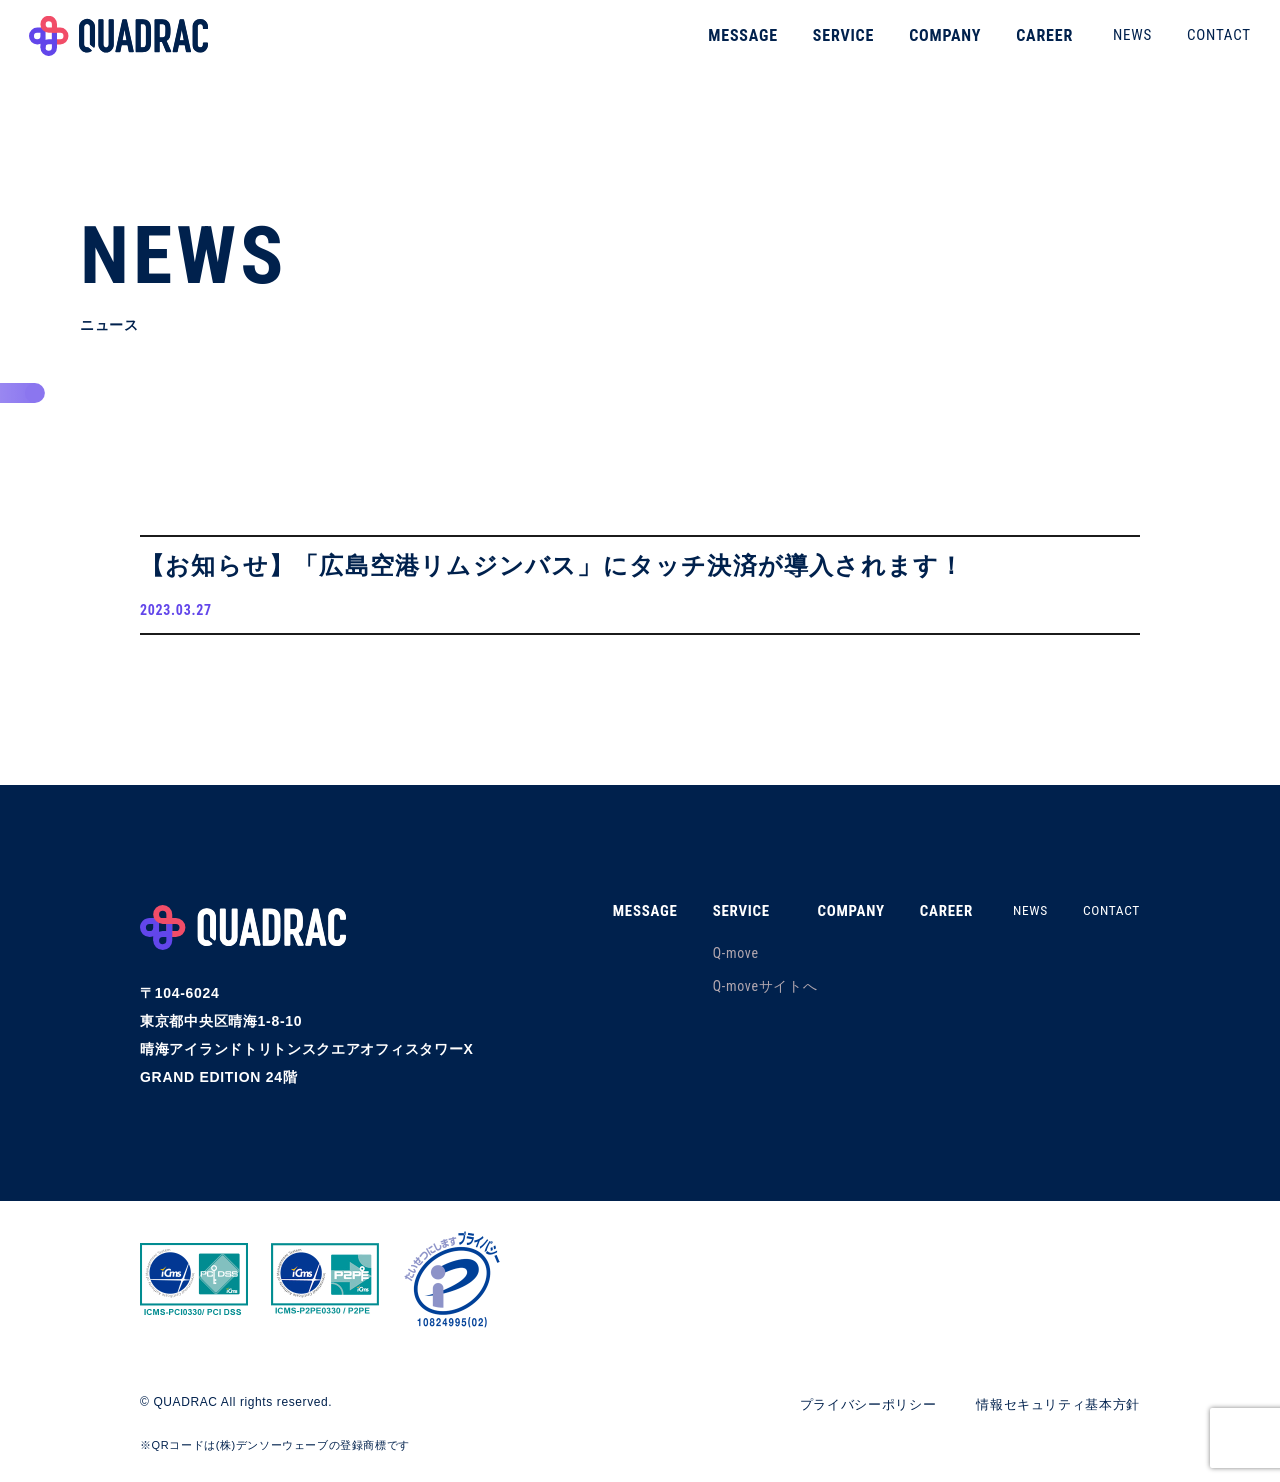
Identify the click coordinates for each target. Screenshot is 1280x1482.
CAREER (1023, 44)
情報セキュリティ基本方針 (1052, 1410)
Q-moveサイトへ (746, 992)
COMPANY (924, 44)
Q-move (717, 959)
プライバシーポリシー (850, 1410)
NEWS (1111, 44)
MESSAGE (722, 44)
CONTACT (1198, 44)
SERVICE (822, 44)
